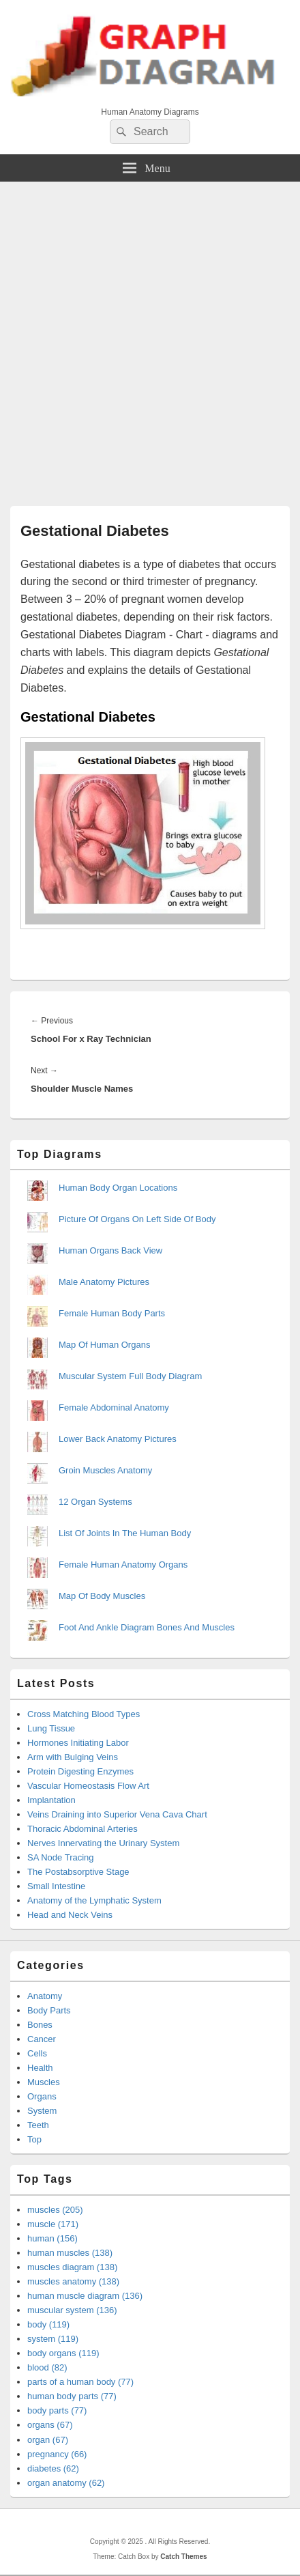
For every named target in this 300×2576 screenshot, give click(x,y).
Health (40, 2068)
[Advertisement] (150, 338)
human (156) (52, 2238)
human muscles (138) (69, 2253)
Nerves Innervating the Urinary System (103, 1843)
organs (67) (49, 2425)
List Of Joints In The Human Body (125, 1533)
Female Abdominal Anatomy (114, 1407)
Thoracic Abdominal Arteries (82, 1829)
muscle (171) (52, 2224)
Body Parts (49, 2010)
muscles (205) (55, 2210)
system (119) (52, 2339)
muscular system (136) (72, 2310)
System (42, 2111)
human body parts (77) (72, 2396)
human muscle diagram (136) (84, 2296)
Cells (37, 2053)
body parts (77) (57, 2410)
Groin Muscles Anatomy (105, 1470)
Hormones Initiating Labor (78, 1743)
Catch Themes (183, 2556)
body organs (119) (63, 2353)
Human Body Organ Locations (118, 1188)
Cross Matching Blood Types (83, 1714)
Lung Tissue (51, 1728)
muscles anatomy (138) (73, 2281)
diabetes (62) (53, 2468)
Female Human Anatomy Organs (123, 1564)
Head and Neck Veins (69, 1915)
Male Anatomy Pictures (104, 1282)
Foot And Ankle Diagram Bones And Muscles (147, 1627)
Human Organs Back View (110, 1250)
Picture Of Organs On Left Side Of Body (137, 1219)
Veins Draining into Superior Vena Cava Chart (117, 1814)
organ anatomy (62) (65, 2483)
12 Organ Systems (95, 1502)
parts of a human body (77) (80, 2382)
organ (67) (47, 2440)
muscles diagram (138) (72, 2267)
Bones (39, 2025)
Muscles (43, 2082)
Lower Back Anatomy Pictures (118, 1439)
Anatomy (44, 1996)
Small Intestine (56, 1886)
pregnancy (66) (57, 2454)
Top (34, 2139)
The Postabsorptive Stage (78, 1872)
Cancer (41, 2039)
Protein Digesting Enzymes (80, 1771)
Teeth (38, 2125)
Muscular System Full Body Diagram (130, 1376)
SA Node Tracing (60, 1857)
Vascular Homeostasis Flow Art (88, 1786)
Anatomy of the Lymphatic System (94, 1900)
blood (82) (47, 2367)
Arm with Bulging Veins (72, 1757)
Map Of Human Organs (104, 1345)
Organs (42, 2096)
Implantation (51, 1800)
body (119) (48, 2324)
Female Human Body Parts (112, 1313)
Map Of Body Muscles (102, 1596)
